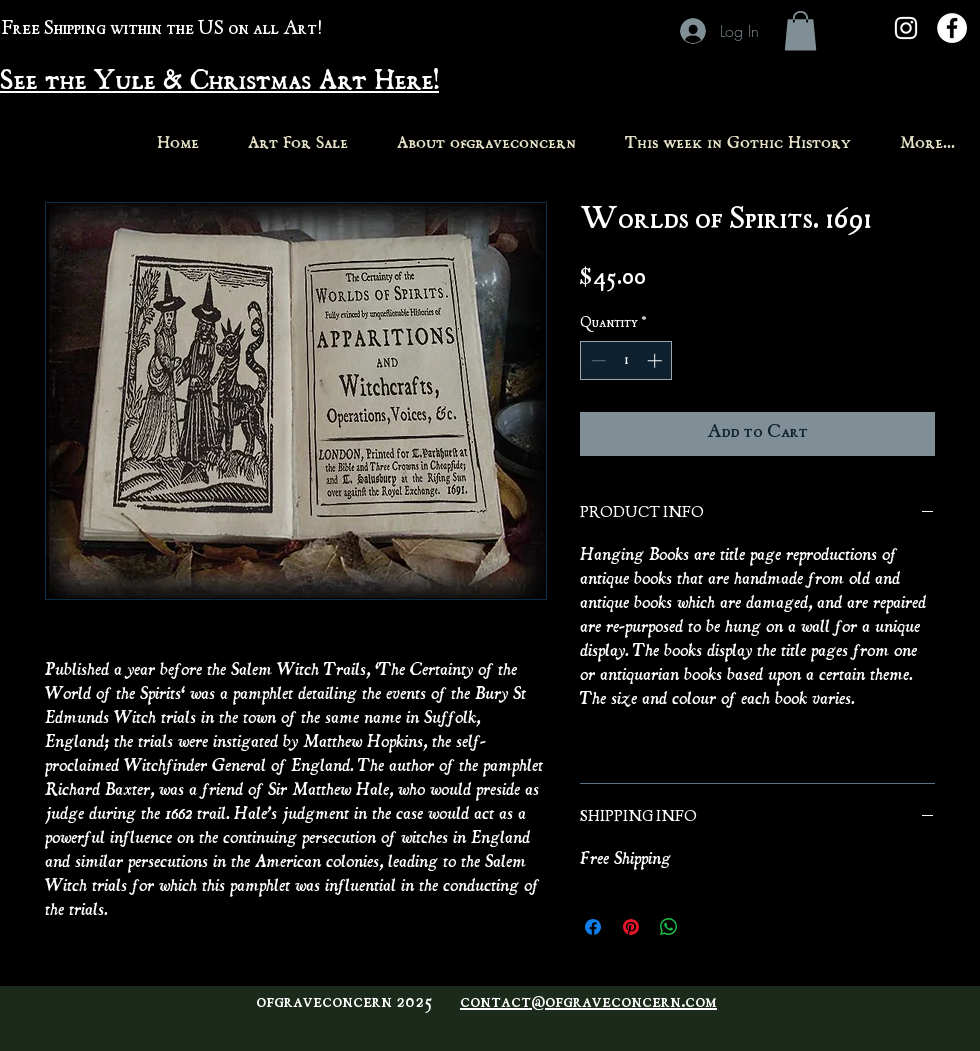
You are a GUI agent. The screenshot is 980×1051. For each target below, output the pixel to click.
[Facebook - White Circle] (952, 28)
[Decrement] (596, 360)
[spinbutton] (626, 360)
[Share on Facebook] (593, 927)
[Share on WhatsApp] (669, 927)
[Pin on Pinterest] (631, 927)
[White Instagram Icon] (906, 28)
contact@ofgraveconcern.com (588, 1003)
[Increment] (656, 360)
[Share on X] (707, 927)
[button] (800, 30)
